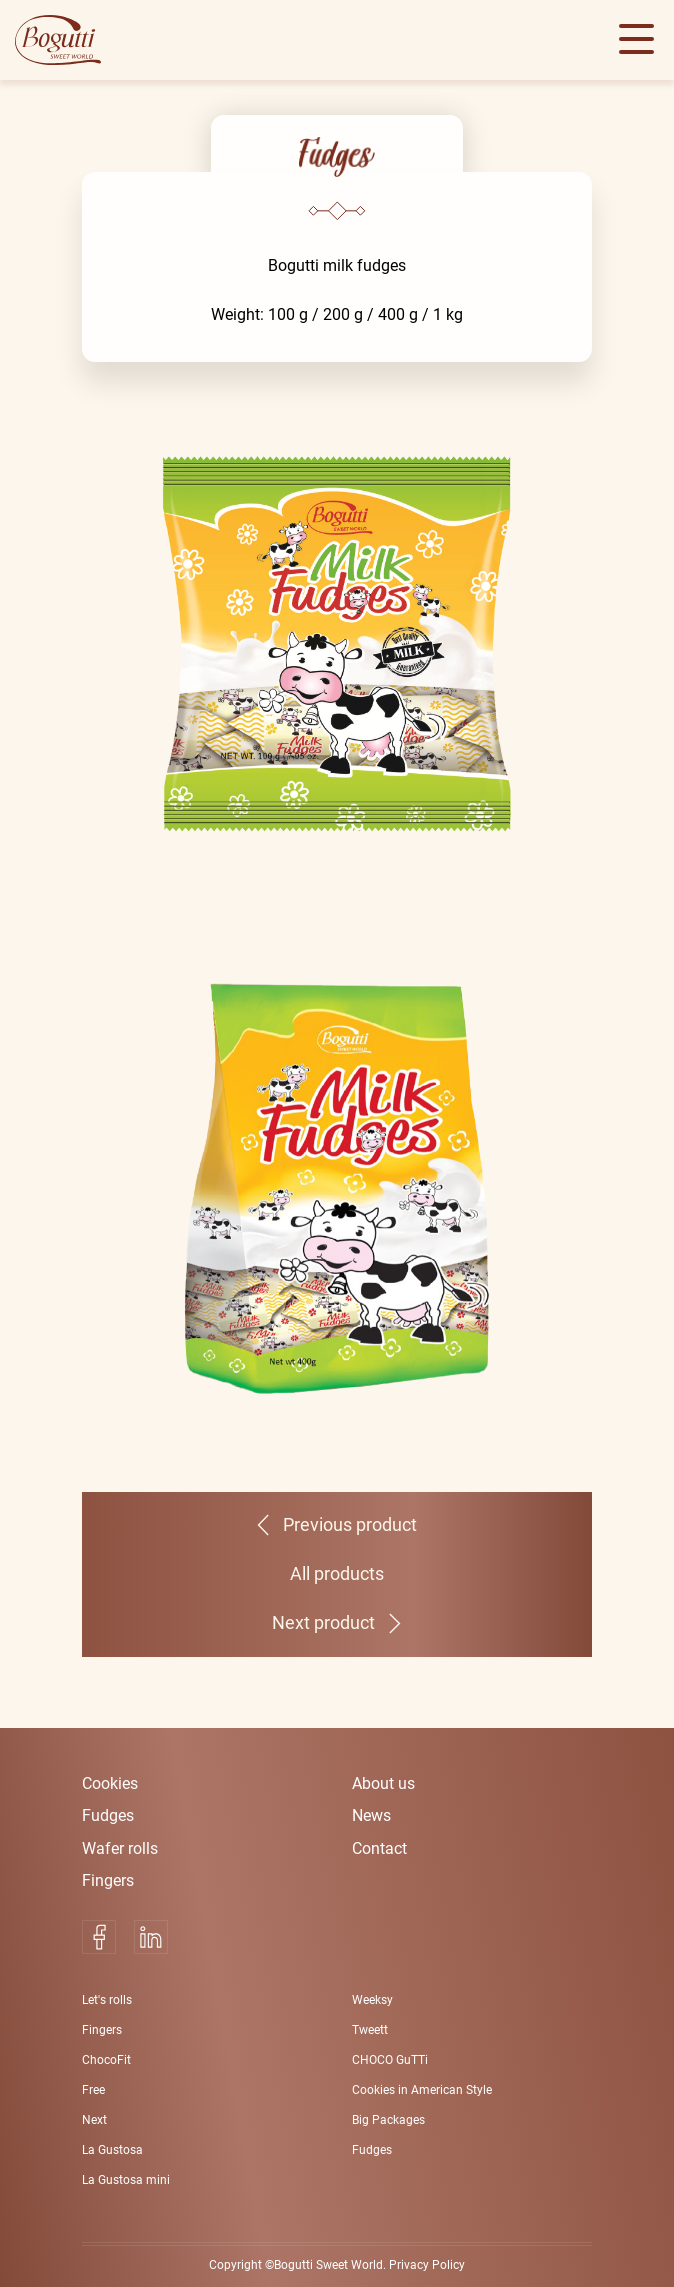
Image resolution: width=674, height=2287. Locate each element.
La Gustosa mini (126, 2180)
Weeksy (372, 2000)
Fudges (108, 1815)
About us (383, 1783)
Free (93, 2090)
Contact (379, 1848)
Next (94, 2120)
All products (337, 1574)
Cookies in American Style (422, 2090)
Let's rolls (107, 2000)
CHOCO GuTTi (390, 2060)
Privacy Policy (427, 2265)
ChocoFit (106, 2060)
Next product (323, 1623)
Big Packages (388, 2120)
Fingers (108, 1880)
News (371, 1815)
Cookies (110, 1783)
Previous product (350, 1525)
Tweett (370, 2030)
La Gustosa (112, 2150)
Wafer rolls (120, 1848)
